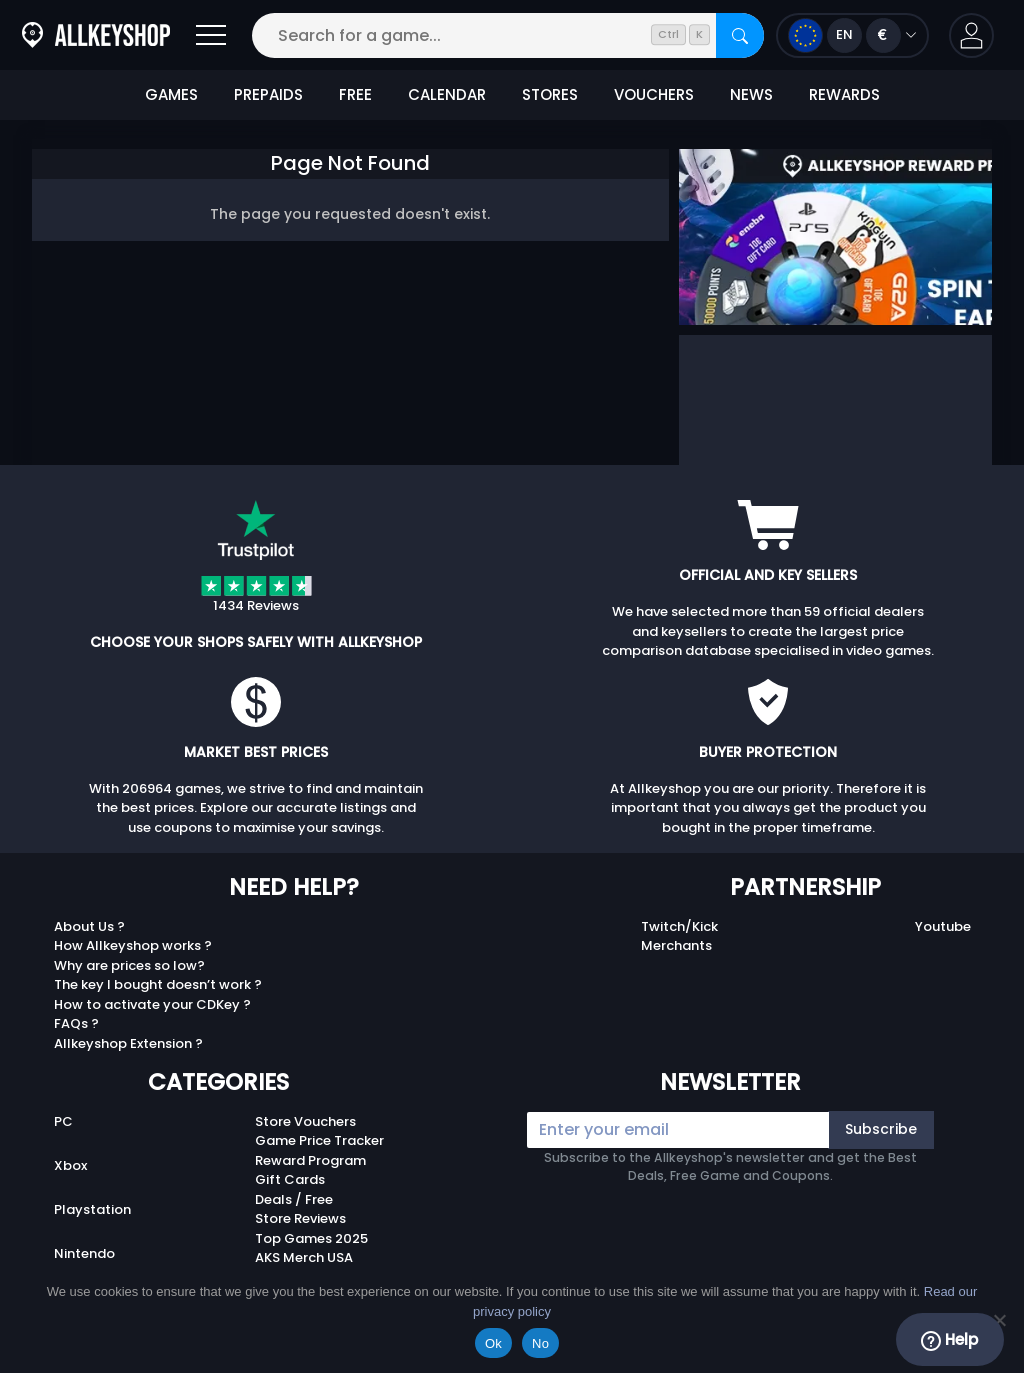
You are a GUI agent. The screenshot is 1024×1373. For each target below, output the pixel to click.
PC (63, 1121)
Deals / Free (294, 1199)
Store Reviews (300, 1218)
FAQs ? (76, 1023)
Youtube (943, 926)
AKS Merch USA (304, 1257)
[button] (971, 35)
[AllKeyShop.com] (96, 35)
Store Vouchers (305, 1121)
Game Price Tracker (319, 1140)
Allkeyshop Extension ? (128, 1043)
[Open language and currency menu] (852, 35)
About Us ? (89, 926)
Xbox (70, 1165)
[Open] (211, 35)
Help (949, 1340)
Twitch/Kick (679, 926)
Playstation (92, 1209)
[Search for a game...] (508, 35)
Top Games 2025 (311, 1238)
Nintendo (84, 1253)
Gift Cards (290, 1179)
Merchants (676, 945)
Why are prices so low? (129, 965)
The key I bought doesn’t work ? (158, 984)
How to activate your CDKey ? (152, 1004)
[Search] (740, 35)
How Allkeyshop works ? (133, 945)
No (540, 1343)
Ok (493, 1343)
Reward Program (310, 1160)
